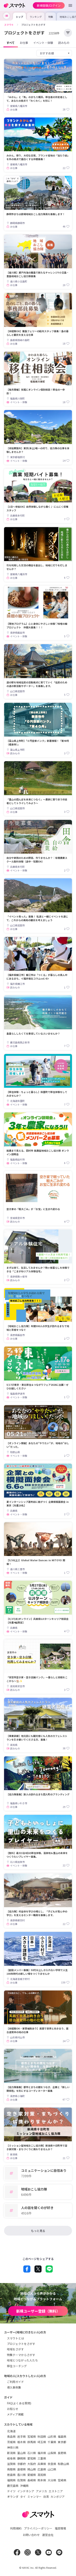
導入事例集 (14, 2387)
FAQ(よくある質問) (19, 2403)
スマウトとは (15, 2338)
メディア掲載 (15, 2414)
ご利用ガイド (15, 2382)
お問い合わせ (31, 2535)
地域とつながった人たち (22, 2360)
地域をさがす (15, 2349)
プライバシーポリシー (38, 2528)
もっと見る (38, 2231)
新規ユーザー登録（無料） (38, 2311)
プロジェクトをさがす (21, 2344)
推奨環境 (60, 2528)
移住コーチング (17, 2366)
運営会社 (48, 2535)
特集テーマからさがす (21, 2355)
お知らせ (12, 2409)
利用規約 (15, 2528)
